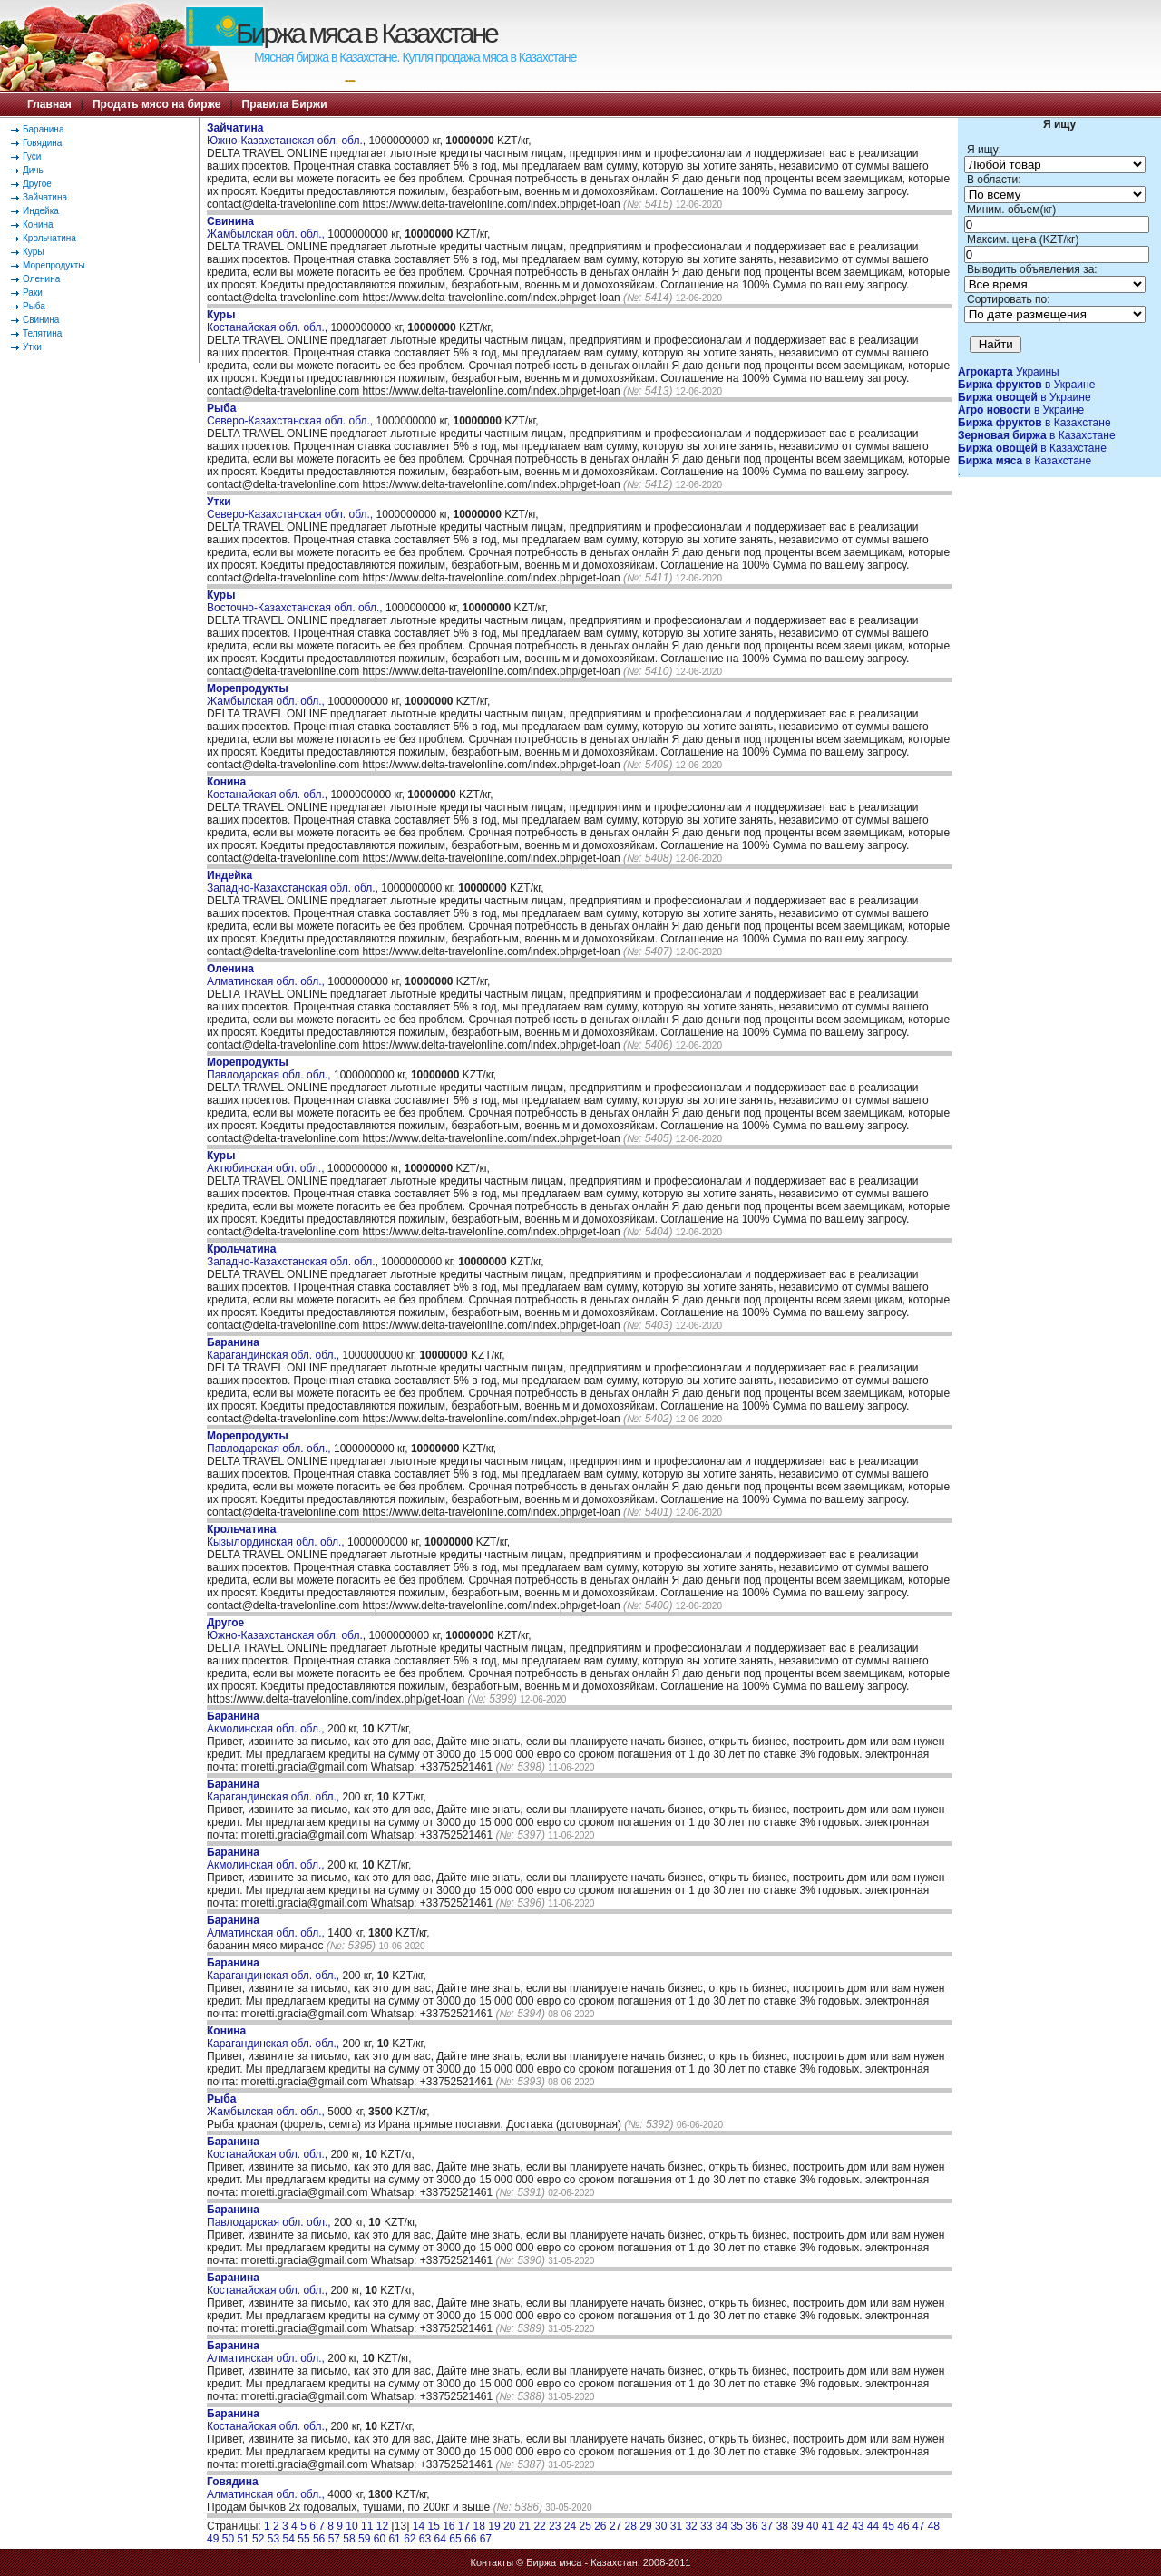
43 (857, 2526)
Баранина (43, 129)
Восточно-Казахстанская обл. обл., (296, 601)
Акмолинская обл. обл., (267, 1722)
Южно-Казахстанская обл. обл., (287, 134)
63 (425, 2538)
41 (828, 2526)
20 (509, 2526)
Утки (32, 347)
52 (258, 2538)
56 (319, 2538)
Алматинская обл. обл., (267, 975)
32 (691, 2526)
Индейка (41, 211)
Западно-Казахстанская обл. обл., (294, 881)
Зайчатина (45, 197)
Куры (33, 252)
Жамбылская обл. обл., (267, 227)
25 (584, 2526)
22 (539, 2526)
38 (782, 2526)
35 (737, 2526)
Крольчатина (49, 238)
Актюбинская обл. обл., (267, 1162)
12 (382, 2526)
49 (213, 2538)
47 (918, 2526)
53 (273, 2538)
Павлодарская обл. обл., (270, 1068)
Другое (37, 184)
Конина (38, 224)
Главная (49, 104)
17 (464, 2526)
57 (334, 2538)
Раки (33, 293)
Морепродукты (54, 265)
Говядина (42, 143)
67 (486, 2538)
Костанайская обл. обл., (268, 321)
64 (440, 2538)
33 (706, 2526)
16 (448, 2526)
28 (631, 2526)
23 (555, 2526)
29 (645, 2526)
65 (455, 2538)
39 (797, 2526)
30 (661, 2526)
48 (934, 2526)
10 (351, 2526)
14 (418, 2526)
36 (751, 2526)
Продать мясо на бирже (156, 104)
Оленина (41, 279)
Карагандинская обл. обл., (274, 1348)
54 (289, 2538)
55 (303, 2538)
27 (615, 2526)
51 (243, 2538)
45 (888, 2526)
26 (600, 2526)
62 (409, 2538)
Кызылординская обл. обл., (277, 1535)
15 (433, 2526)
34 (721, 2526)
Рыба (34, 306)
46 (903, 2526)
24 (570, 2526)
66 (470, 2538)
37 (767, 2526)
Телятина (42, 333)
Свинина (41, 320)
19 (494, 2526)
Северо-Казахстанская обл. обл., (291, 414)
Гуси (32, 156)
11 (367, 2526)
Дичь (33, 170)
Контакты (492, 2562)
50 (228, 2538)
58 (349, 2538)
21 (525, 2526)
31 (676, 2526)
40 (812, 2526)
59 (364, 2538)
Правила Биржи (284, 104)
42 (842, 2526)
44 (873, 2526)
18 (479, 2526)
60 (379, 2538)
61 (394, 2538)
